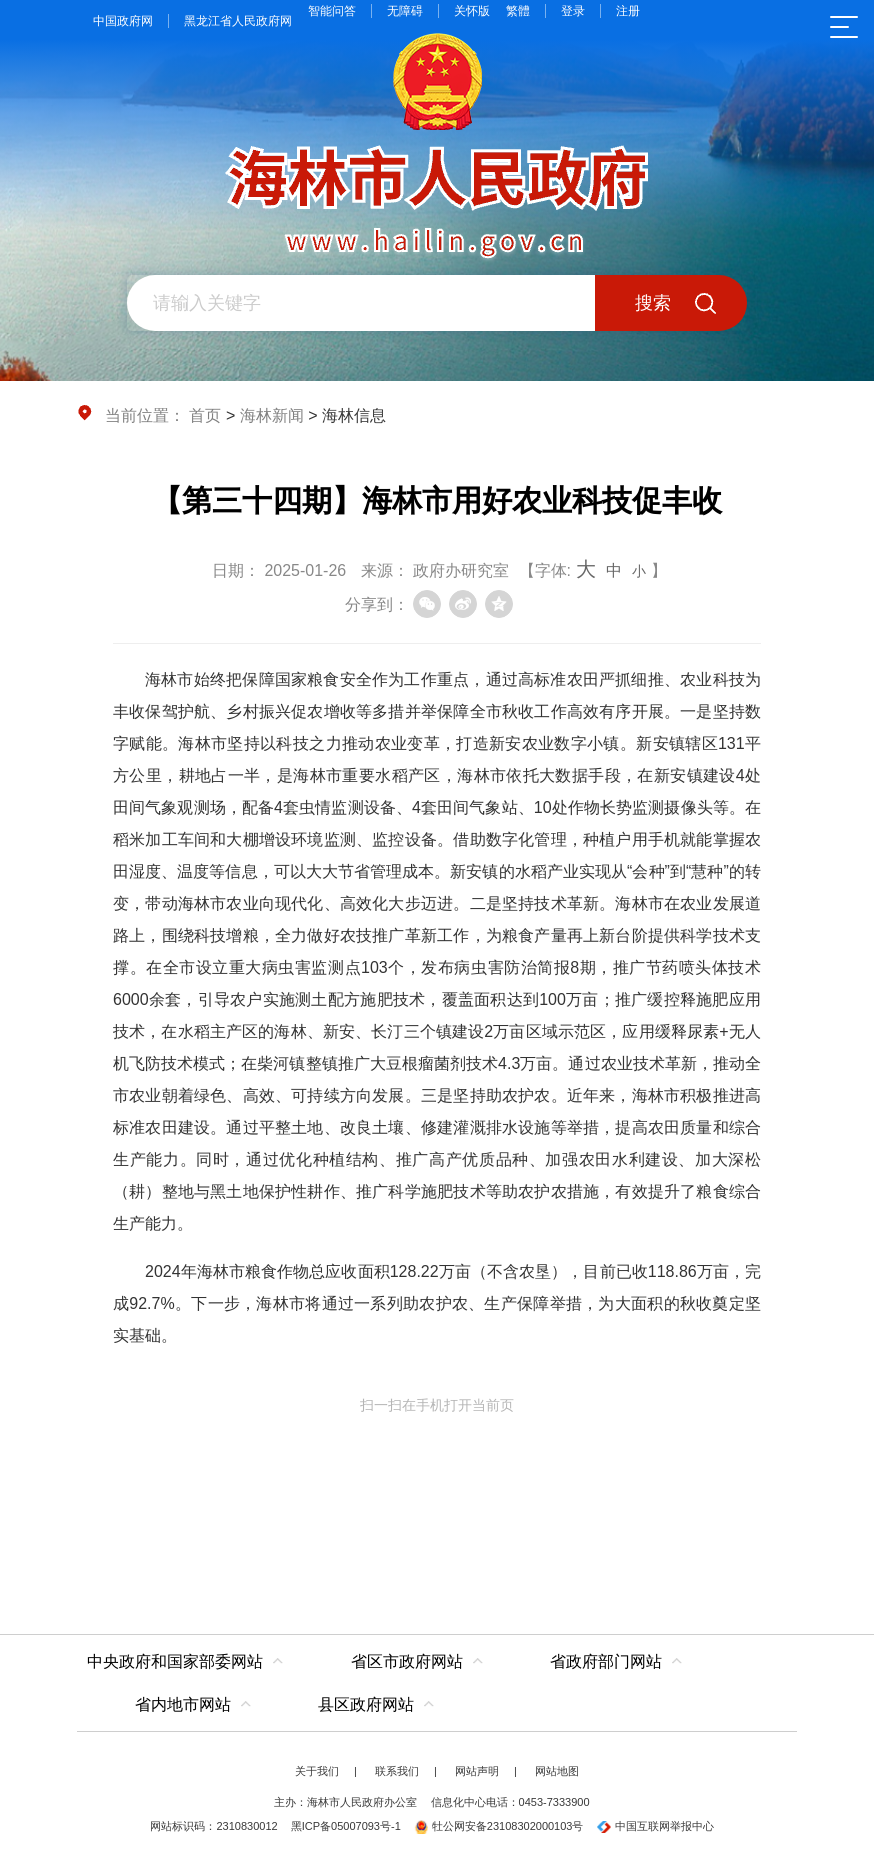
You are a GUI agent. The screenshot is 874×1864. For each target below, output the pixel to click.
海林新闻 (272, 415)
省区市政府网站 (407, 1661)
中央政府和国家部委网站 (175, 1661)
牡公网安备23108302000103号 (499, 1826)
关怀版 (472, 11)
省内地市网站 (183, 1704)
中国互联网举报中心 (655, 1826)
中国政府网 (123, 21)
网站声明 (477, 1771)
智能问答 (332, 11)
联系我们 (397, 1771)
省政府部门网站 (606, 1661)
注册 (628, 11)
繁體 (518, 11)
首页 (205, 415)
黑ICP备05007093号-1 (346, 1826)
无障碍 (405, 11)
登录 (573, 11)
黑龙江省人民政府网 (238, 21)
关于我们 (317, 1771)
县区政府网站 (366, 1704)
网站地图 (557, 1771)
